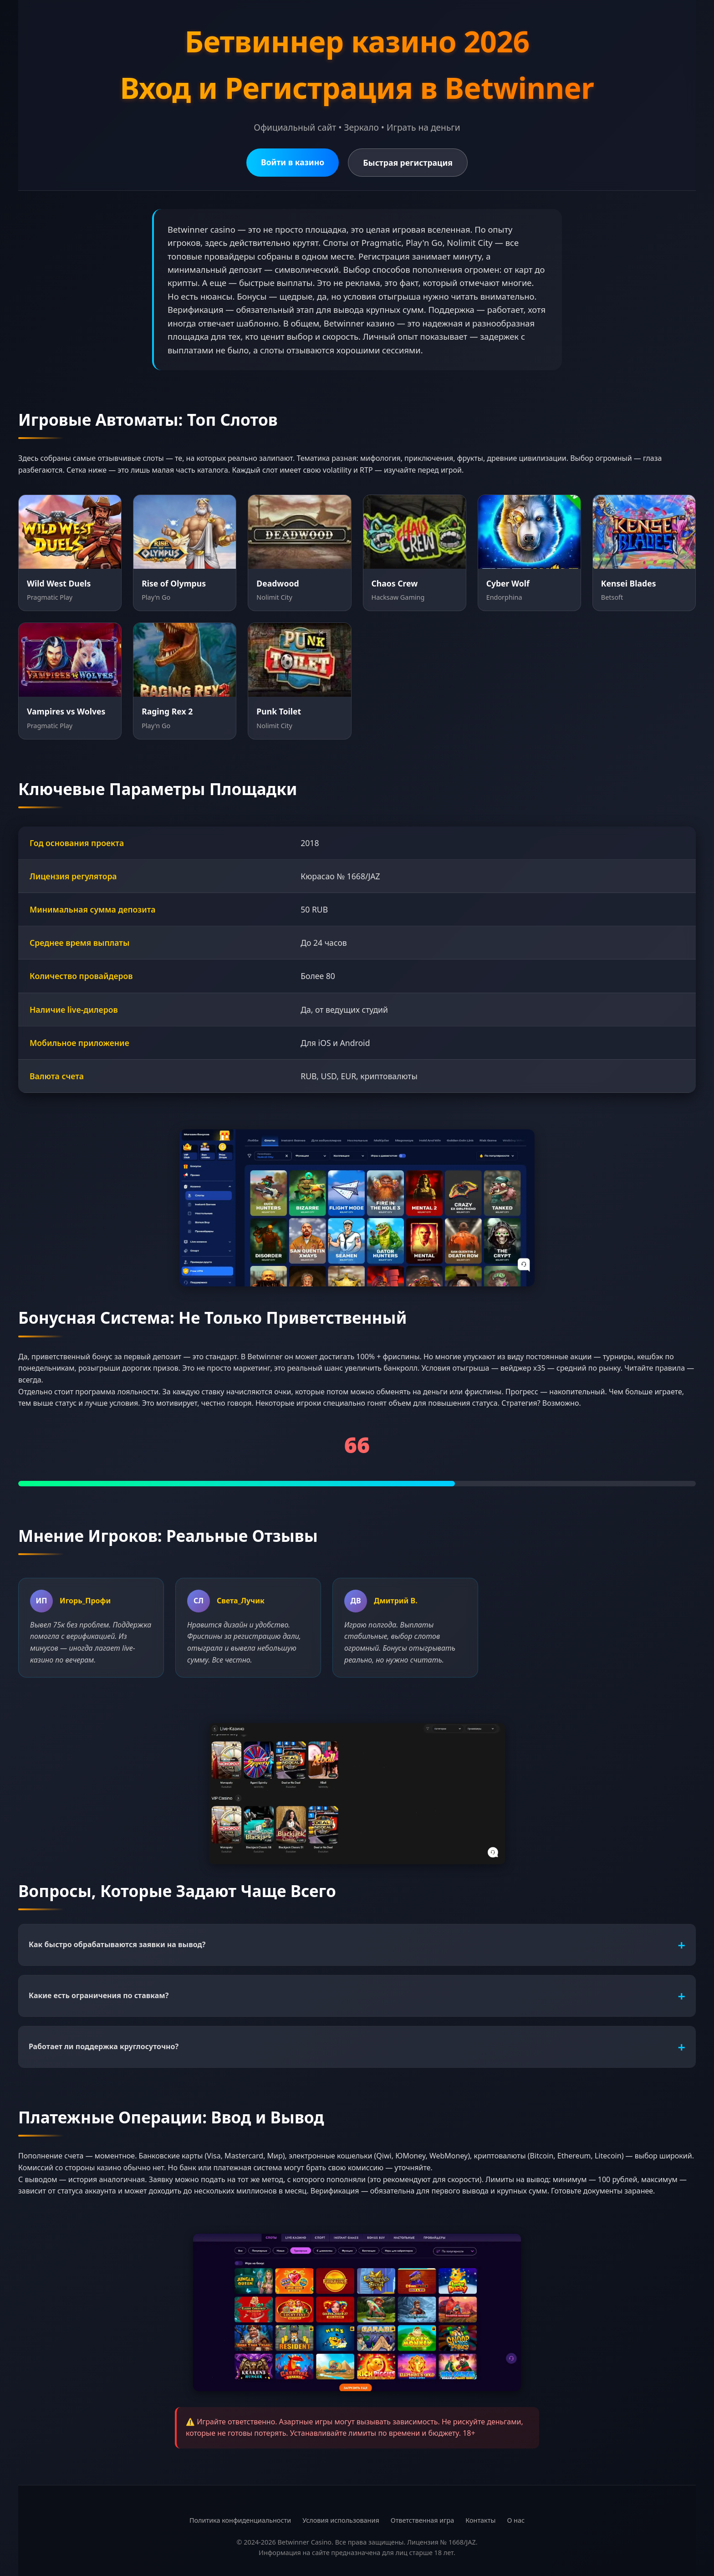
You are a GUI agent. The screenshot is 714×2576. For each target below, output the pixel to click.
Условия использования (340, 2520)
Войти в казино (292, 162)
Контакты (480, 2520)
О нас (516, 2520)
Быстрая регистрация (408, 162)
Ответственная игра (422, 2520)
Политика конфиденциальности (240, 2520)
